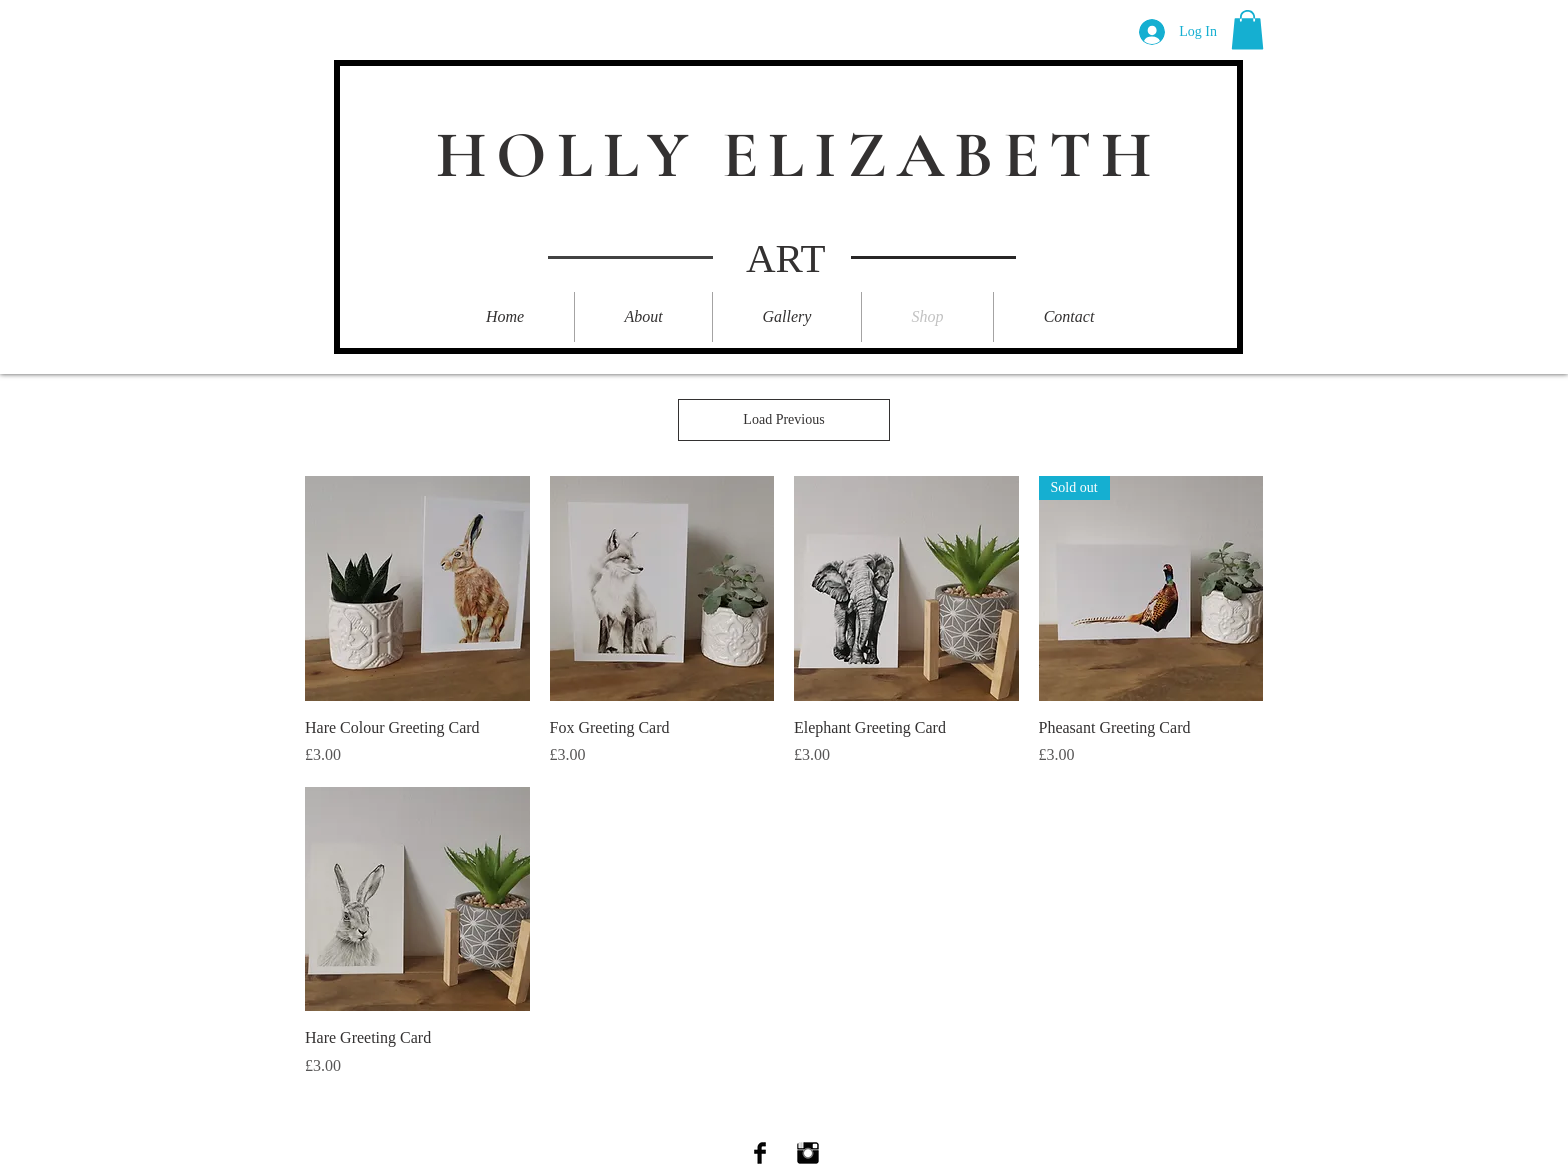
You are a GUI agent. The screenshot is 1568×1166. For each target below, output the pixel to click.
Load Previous (783, 419)
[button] (1247, 29)
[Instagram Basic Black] (808, 1153)
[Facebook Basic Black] (760, 1153)
